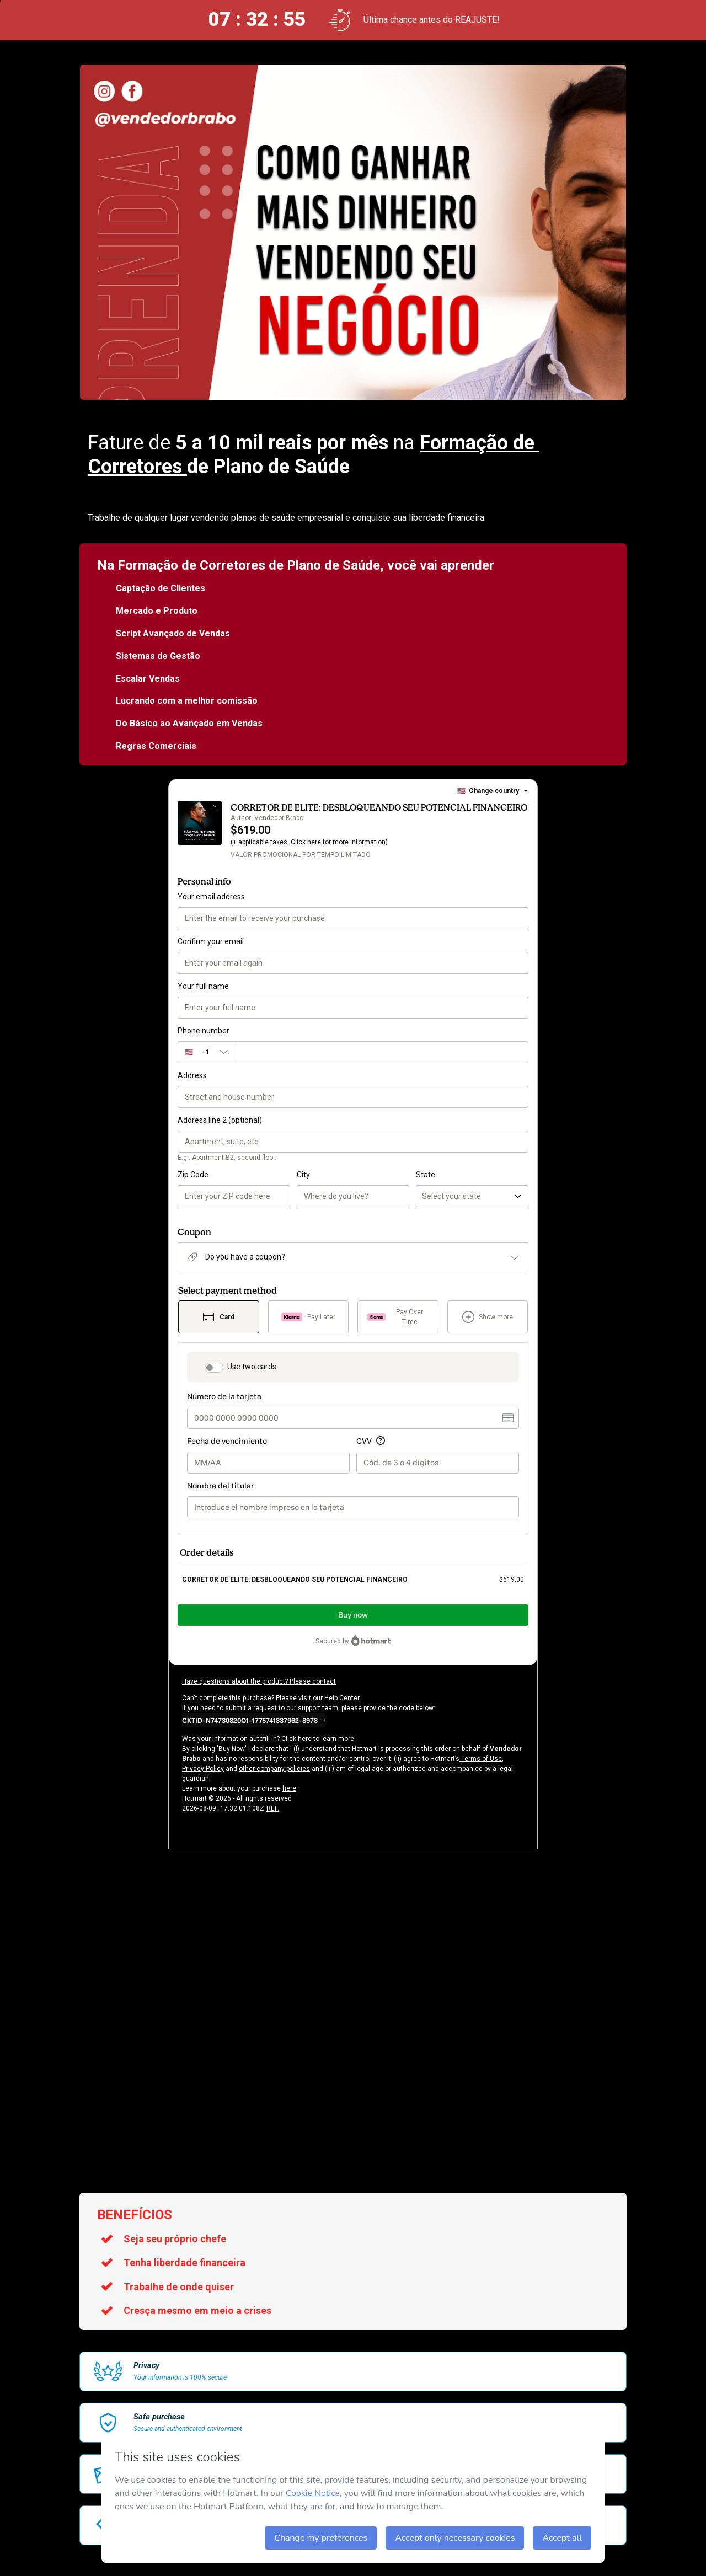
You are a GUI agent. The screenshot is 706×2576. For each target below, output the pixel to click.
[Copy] (253, 1720)
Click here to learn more (317, 1739)
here (289, 1788)
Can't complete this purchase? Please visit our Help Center (271, 1698)
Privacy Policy (203, 1768)
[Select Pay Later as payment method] (309, 1317)
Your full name (203, 986)
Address (192, 1075)
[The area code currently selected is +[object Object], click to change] (207, 1052)
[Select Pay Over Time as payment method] (398, 1317)
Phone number (203, 1030)
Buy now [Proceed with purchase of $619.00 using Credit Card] (353, 1615)
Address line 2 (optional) (220, 1120)
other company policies (274, 1768)
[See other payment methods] (488, 1317)
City (303, 1174)
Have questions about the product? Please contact (259, 1681)
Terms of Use (480, 1759)
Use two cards (251, 1366)
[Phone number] (382, 1052)
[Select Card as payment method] (219, 1317)
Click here (306, 842)
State (425, 1174)
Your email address (211, 896)
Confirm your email (211, 941)
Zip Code (193, 1174)
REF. (272, 1808)
